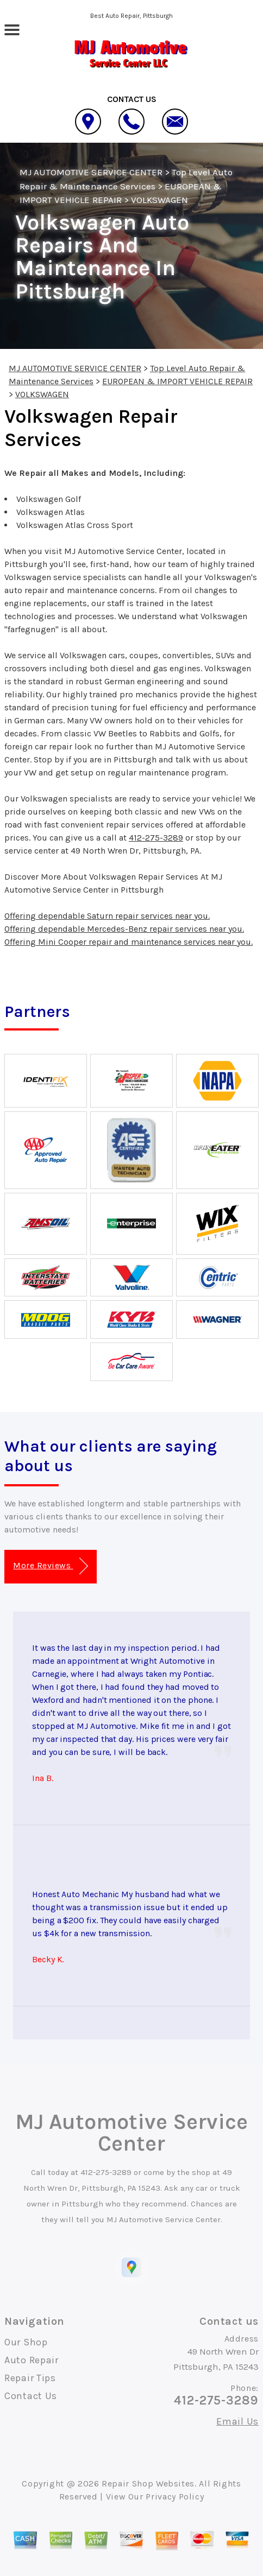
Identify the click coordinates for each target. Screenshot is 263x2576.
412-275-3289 (156, 837)
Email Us (237, 2421)
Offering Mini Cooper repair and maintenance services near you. (128, 942)
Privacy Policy (175, 2496)
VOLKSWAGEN (159, 199)
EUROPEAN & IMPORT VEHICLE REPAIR (177, 381)
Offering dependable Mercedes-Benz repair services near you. (124, 929)
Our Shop (26, 2342)
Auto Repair (31, 2360)
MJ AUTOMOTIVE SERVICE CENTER (91, 172)
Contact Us (30, 2396)
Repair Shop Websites (148, 2483)
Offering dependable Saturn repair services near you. (107, 916)
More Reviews (50, 1566)
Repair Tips (30, 2378)
